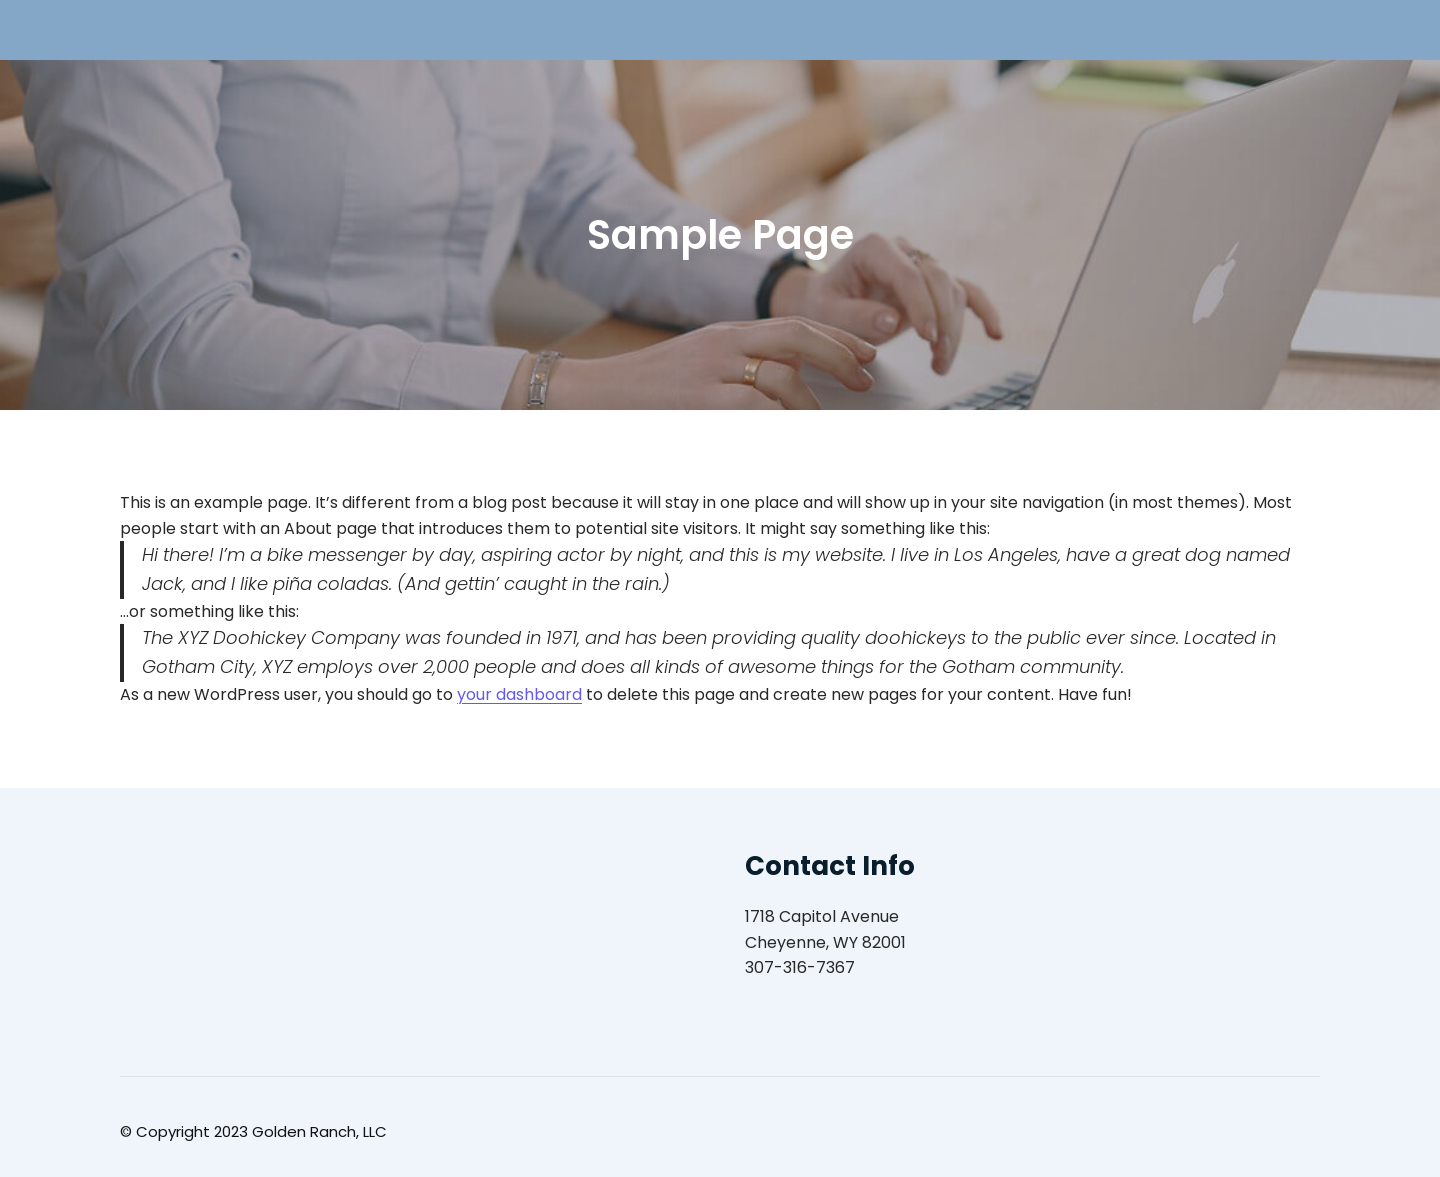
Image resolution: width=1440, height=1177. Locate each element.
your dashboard (519, 694)
